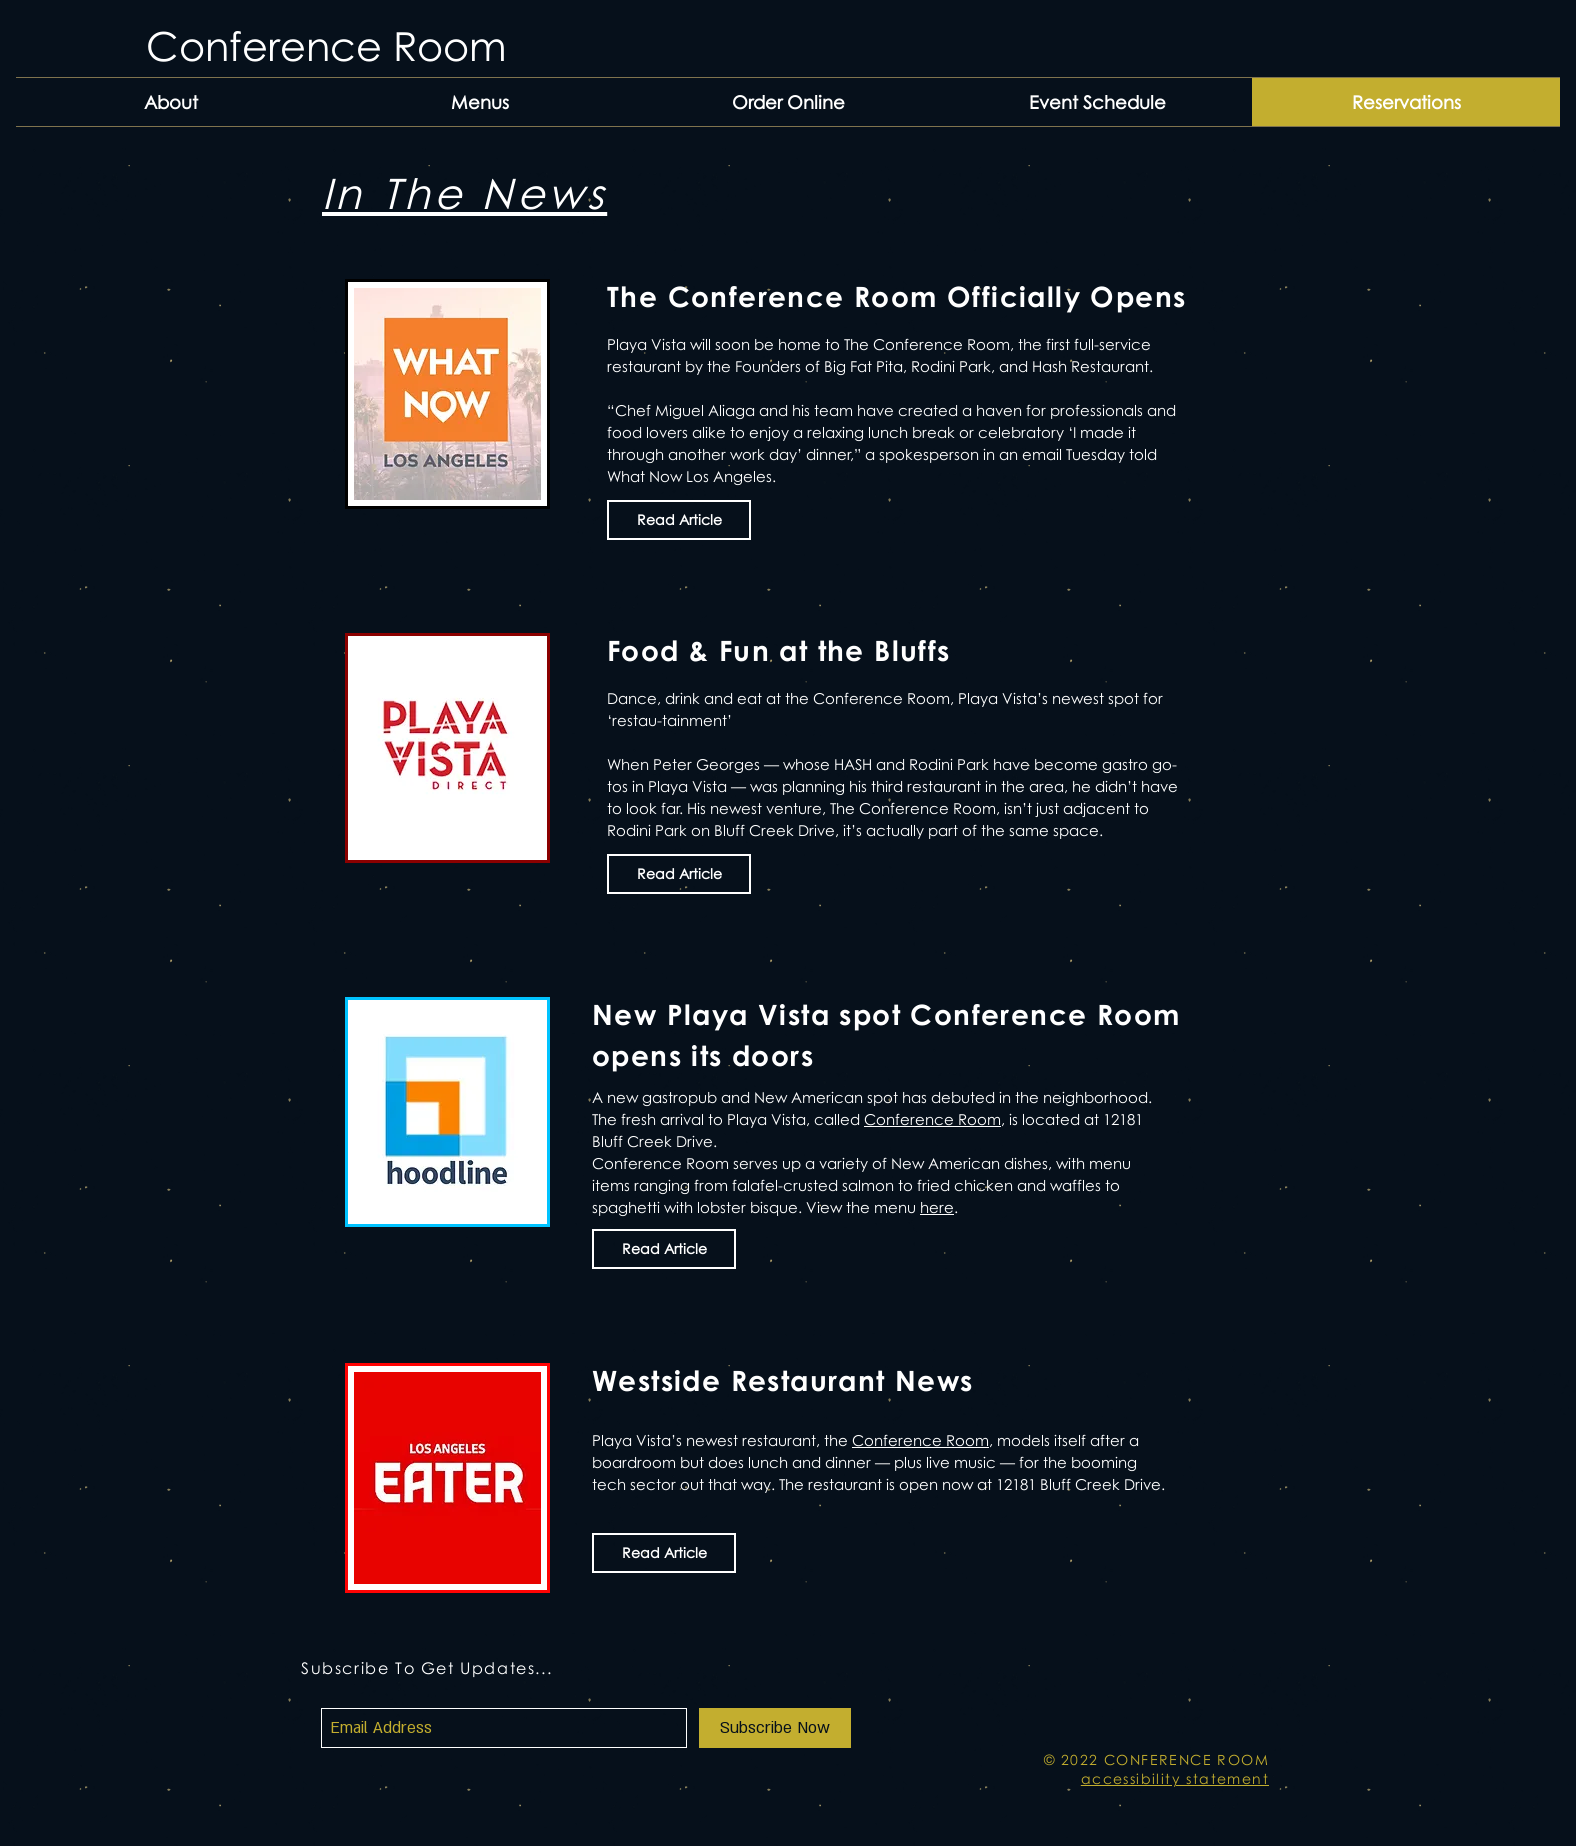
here (937, 1207)
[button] (479, 102)
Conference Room (932, 1119)
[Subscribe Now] (775, 1728)
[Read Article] (679, 520)
